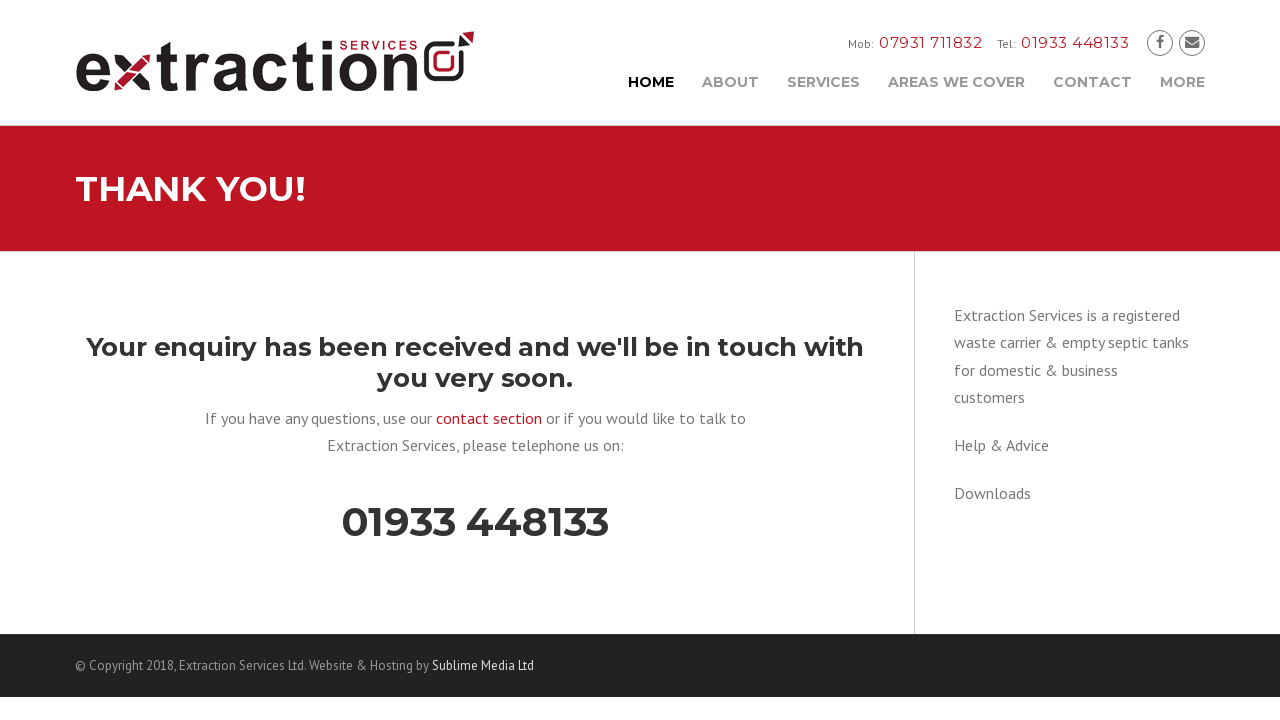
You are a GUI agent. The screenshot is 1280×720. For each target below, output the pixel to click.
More (1182, 82)
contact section (489, 418)
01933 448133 (475, 521)
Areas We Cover (956, 82)
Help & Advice (1001, 445)
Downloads (992, 493)
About (730, 82)
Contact (1092, 82)
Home (651, 82)
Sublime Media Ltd (483, 665)
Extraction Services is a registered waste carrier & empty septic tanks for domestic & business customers (1071, 356)
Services (823, 82)
